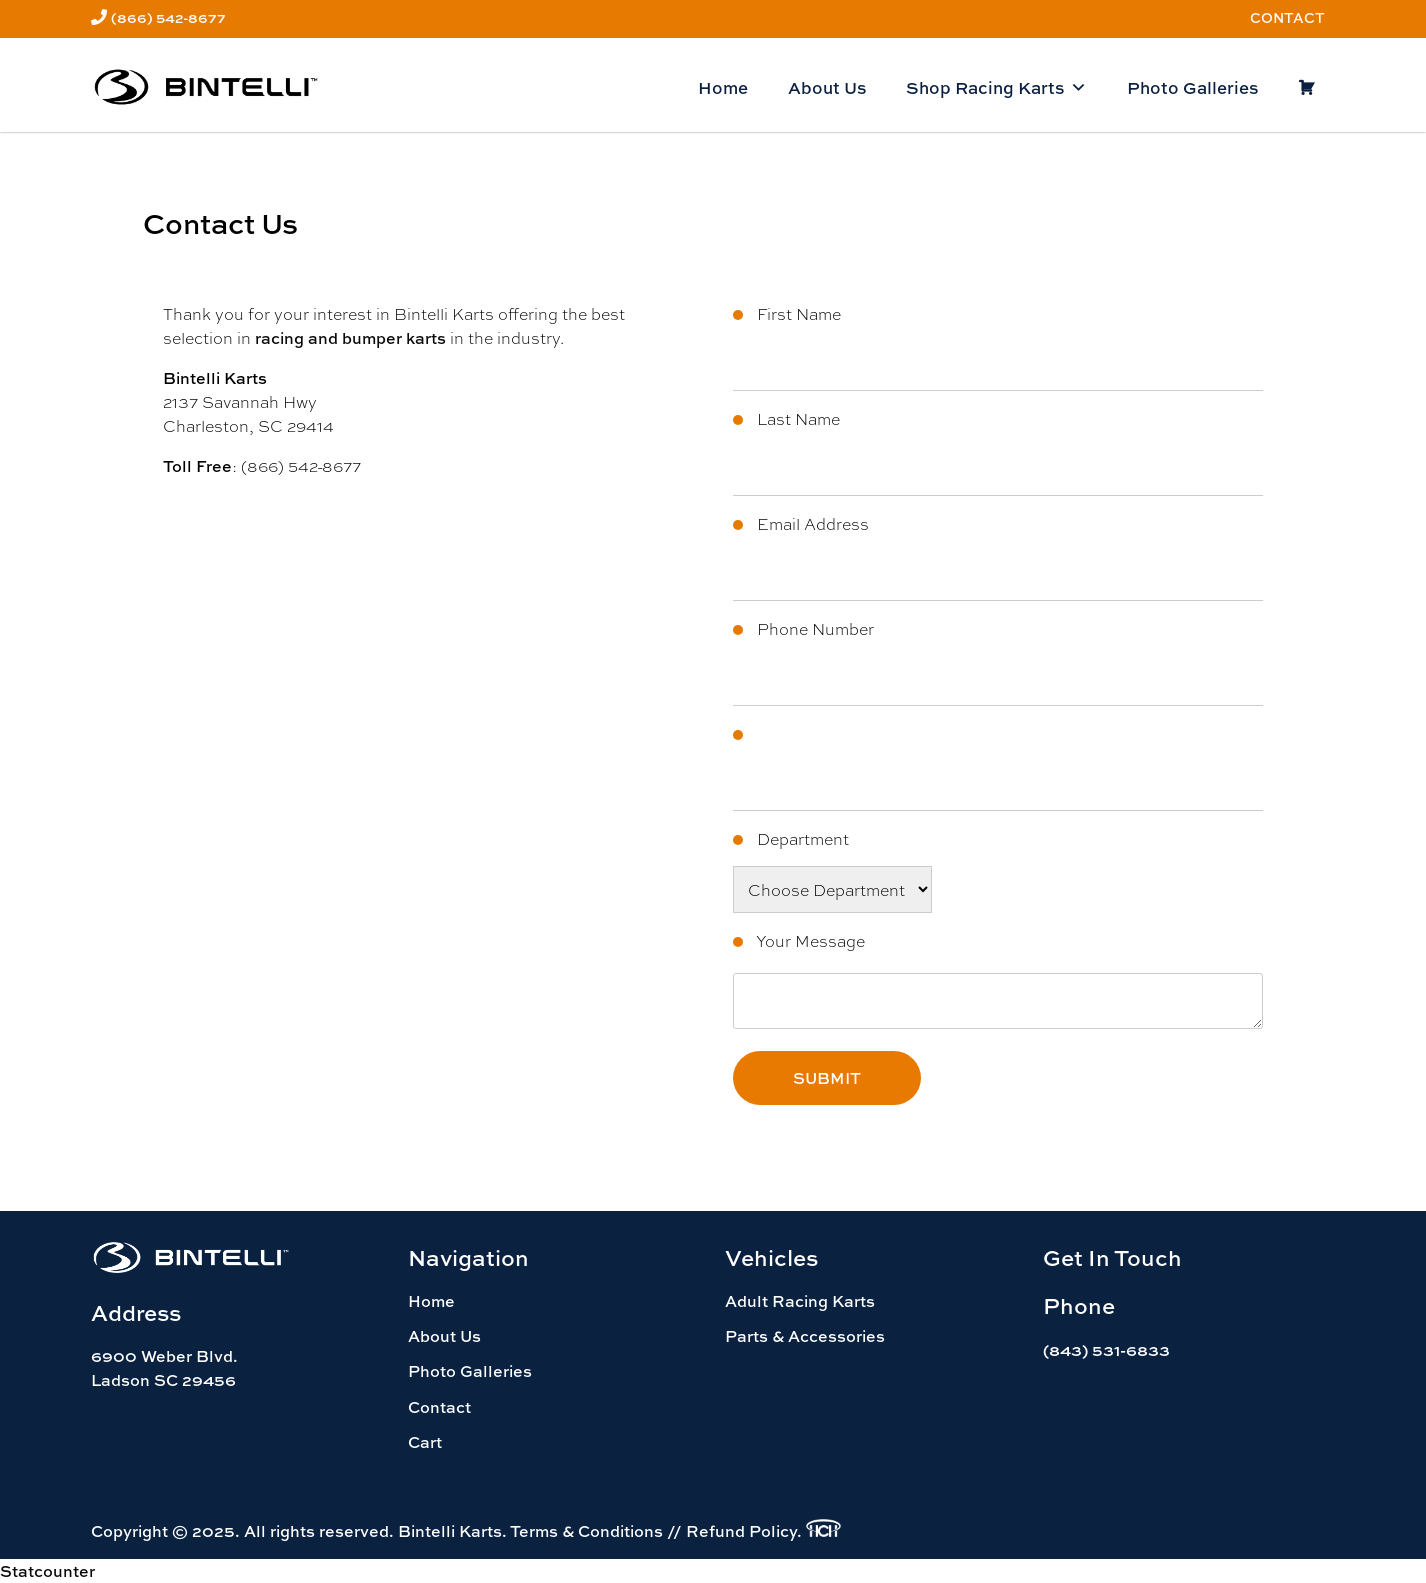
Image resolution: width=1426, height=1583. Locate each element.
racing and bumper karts (350, 338)
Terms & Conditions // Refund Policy (653, 1531)
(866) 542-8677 (168, 17)
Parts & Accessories (805, 1336)
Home (723, 87)
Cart (425, 1442)
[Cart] (1306, 88)
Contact (1287, 17)
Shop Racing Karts (996, 88)
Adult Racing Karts (800, 1301)
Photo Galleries (1192, 87)
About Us (827, 87)
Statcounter (47, 1571)
